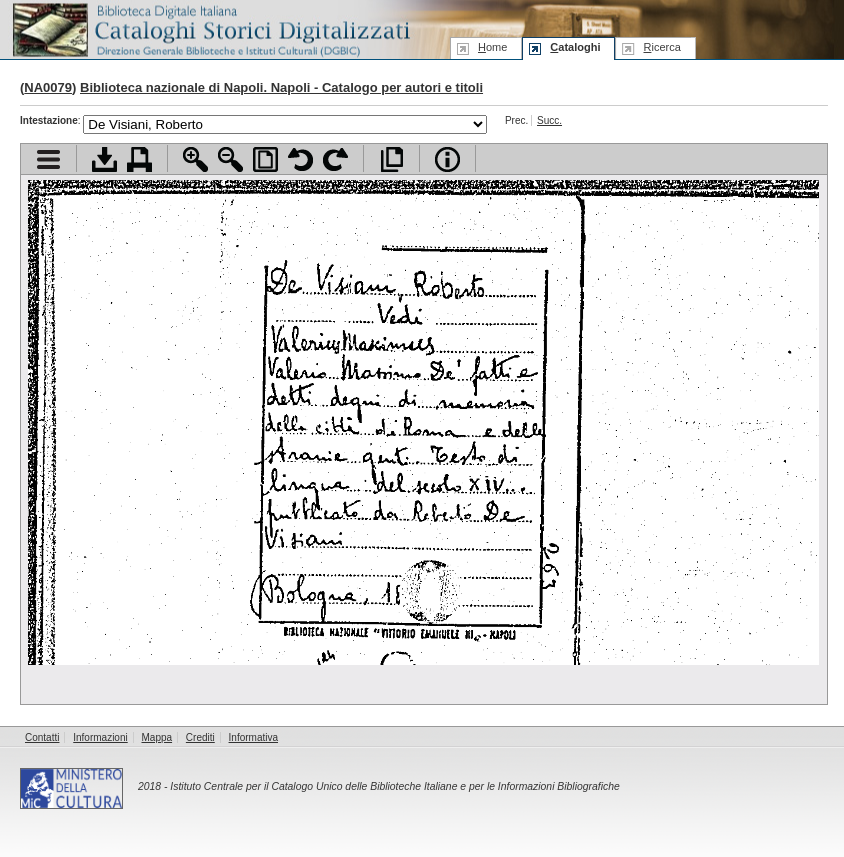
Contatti (42, 737)
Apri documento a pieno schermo (391, 159)
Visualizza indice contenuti (48, 159)
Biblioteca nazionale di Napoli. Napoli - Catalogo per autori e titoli (281, 87)
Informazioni (100, 737)
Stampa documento (139, 159)
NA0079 (48, 87)
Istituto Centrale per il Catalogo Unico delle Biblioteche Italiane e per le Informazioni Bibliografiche (394, 786)
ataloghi (575, 47)
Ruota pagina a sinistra (300, 159)
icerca (661, 47)
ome (492, 47)
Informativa (253, 737)
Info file (447, 159)
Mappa (157, 737)
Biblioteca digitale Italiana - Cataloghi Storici (210, 28)
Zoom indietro (230, 159)
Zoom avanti (195, 159)
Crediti (200, 737)
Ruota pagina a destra (335, 159)
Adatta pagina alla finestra (265, 159)
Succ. (549, 120)
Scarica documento (104, 159)
